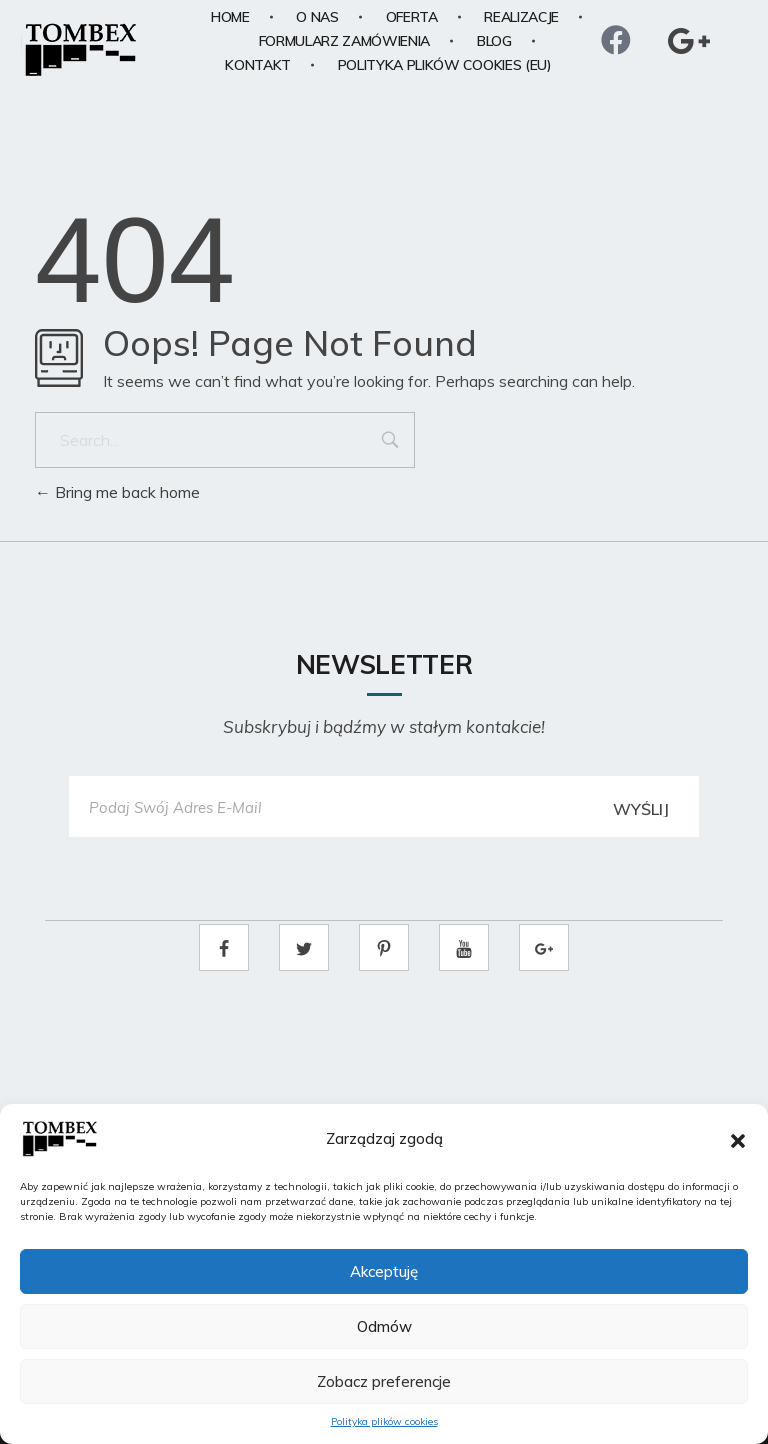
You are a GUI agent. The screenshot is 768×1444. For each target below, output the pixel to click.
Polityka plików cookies (384, 1421)
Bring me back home (117, 492)
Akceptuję (384, 1271)
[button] (738, 1139)
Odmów (384, 1326)
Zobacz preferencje (384, 1381)
